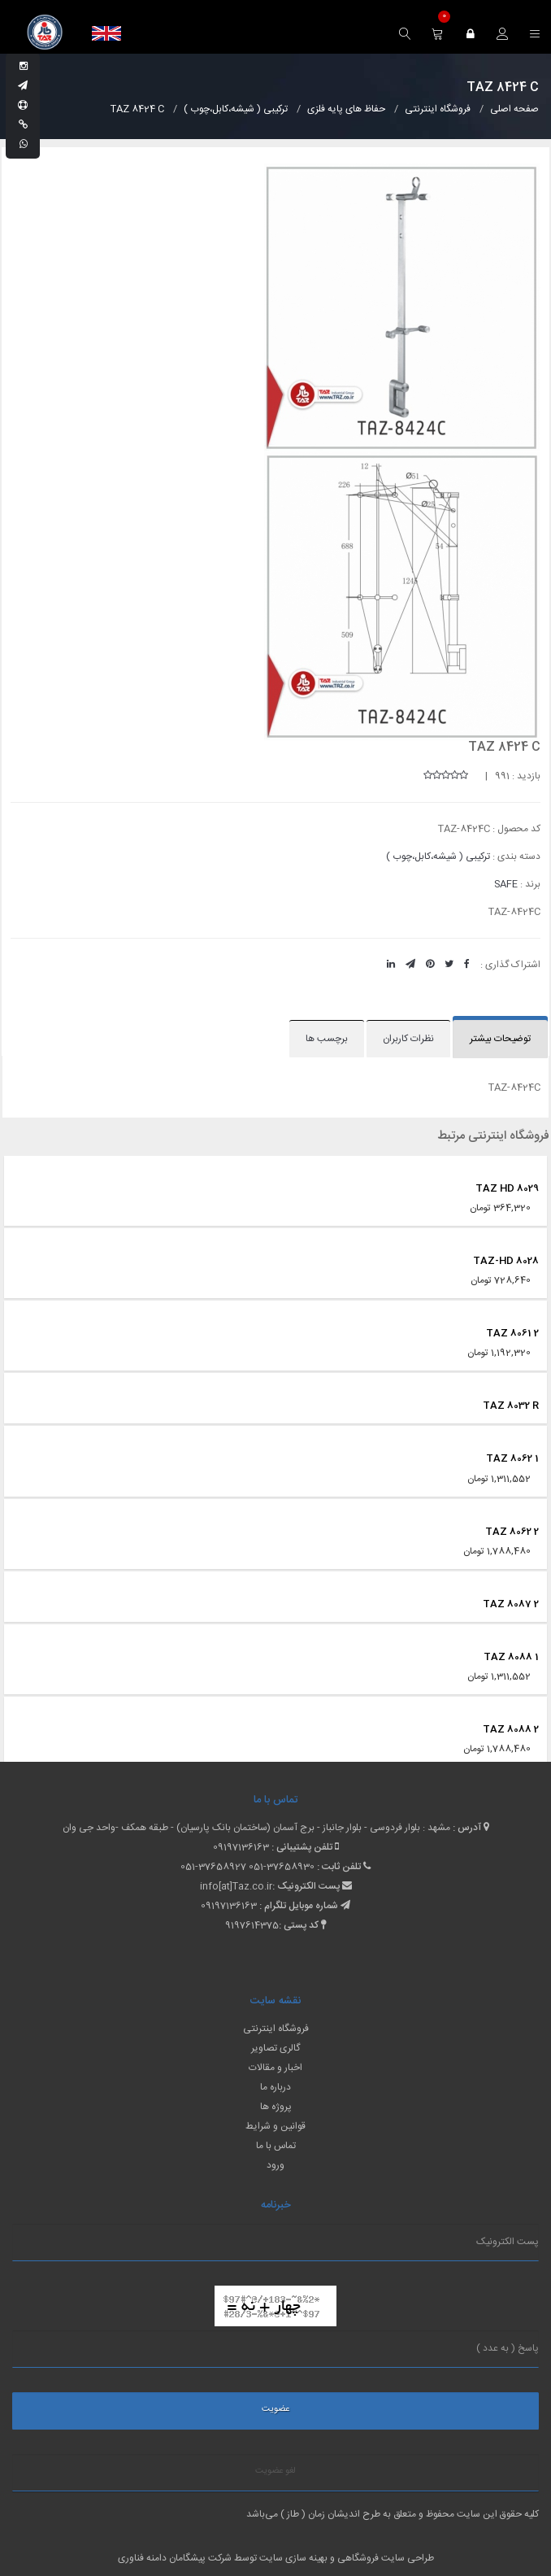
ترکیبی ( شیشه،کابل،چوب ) (438, 856)
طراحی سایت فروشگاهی (384, 2558)
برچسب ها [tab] (327, 1039)
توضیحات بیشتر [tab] (500, 1039)
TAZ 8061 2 (512, 1333)
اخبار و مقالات (275, 2067)
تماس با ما (276, 2146)
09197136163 (241, 1847)
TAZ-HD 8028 (506, 1261)
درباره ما (275, 2087)
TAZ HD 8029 (507, 1188)
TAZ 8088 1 (511, 1657)
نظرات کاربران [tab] (408, 1039)
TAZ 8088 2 (511, 1729)
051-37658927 (213, 1867)
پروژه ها (276, 2107)
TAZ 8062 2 (512, 1531)
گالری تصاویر (275, 2048)
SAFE (506, 884)
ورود (275, 2165)
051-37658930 (282, 1867)
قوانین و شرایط (275, 2126)
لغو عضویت (275, 2471)
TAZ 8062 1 (512, 1458)
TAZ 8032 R (511, 1405)
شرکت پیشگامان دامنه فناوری (175, 2558)
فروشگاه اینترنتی (276, 2028)
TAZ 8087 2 (511, 1604)
